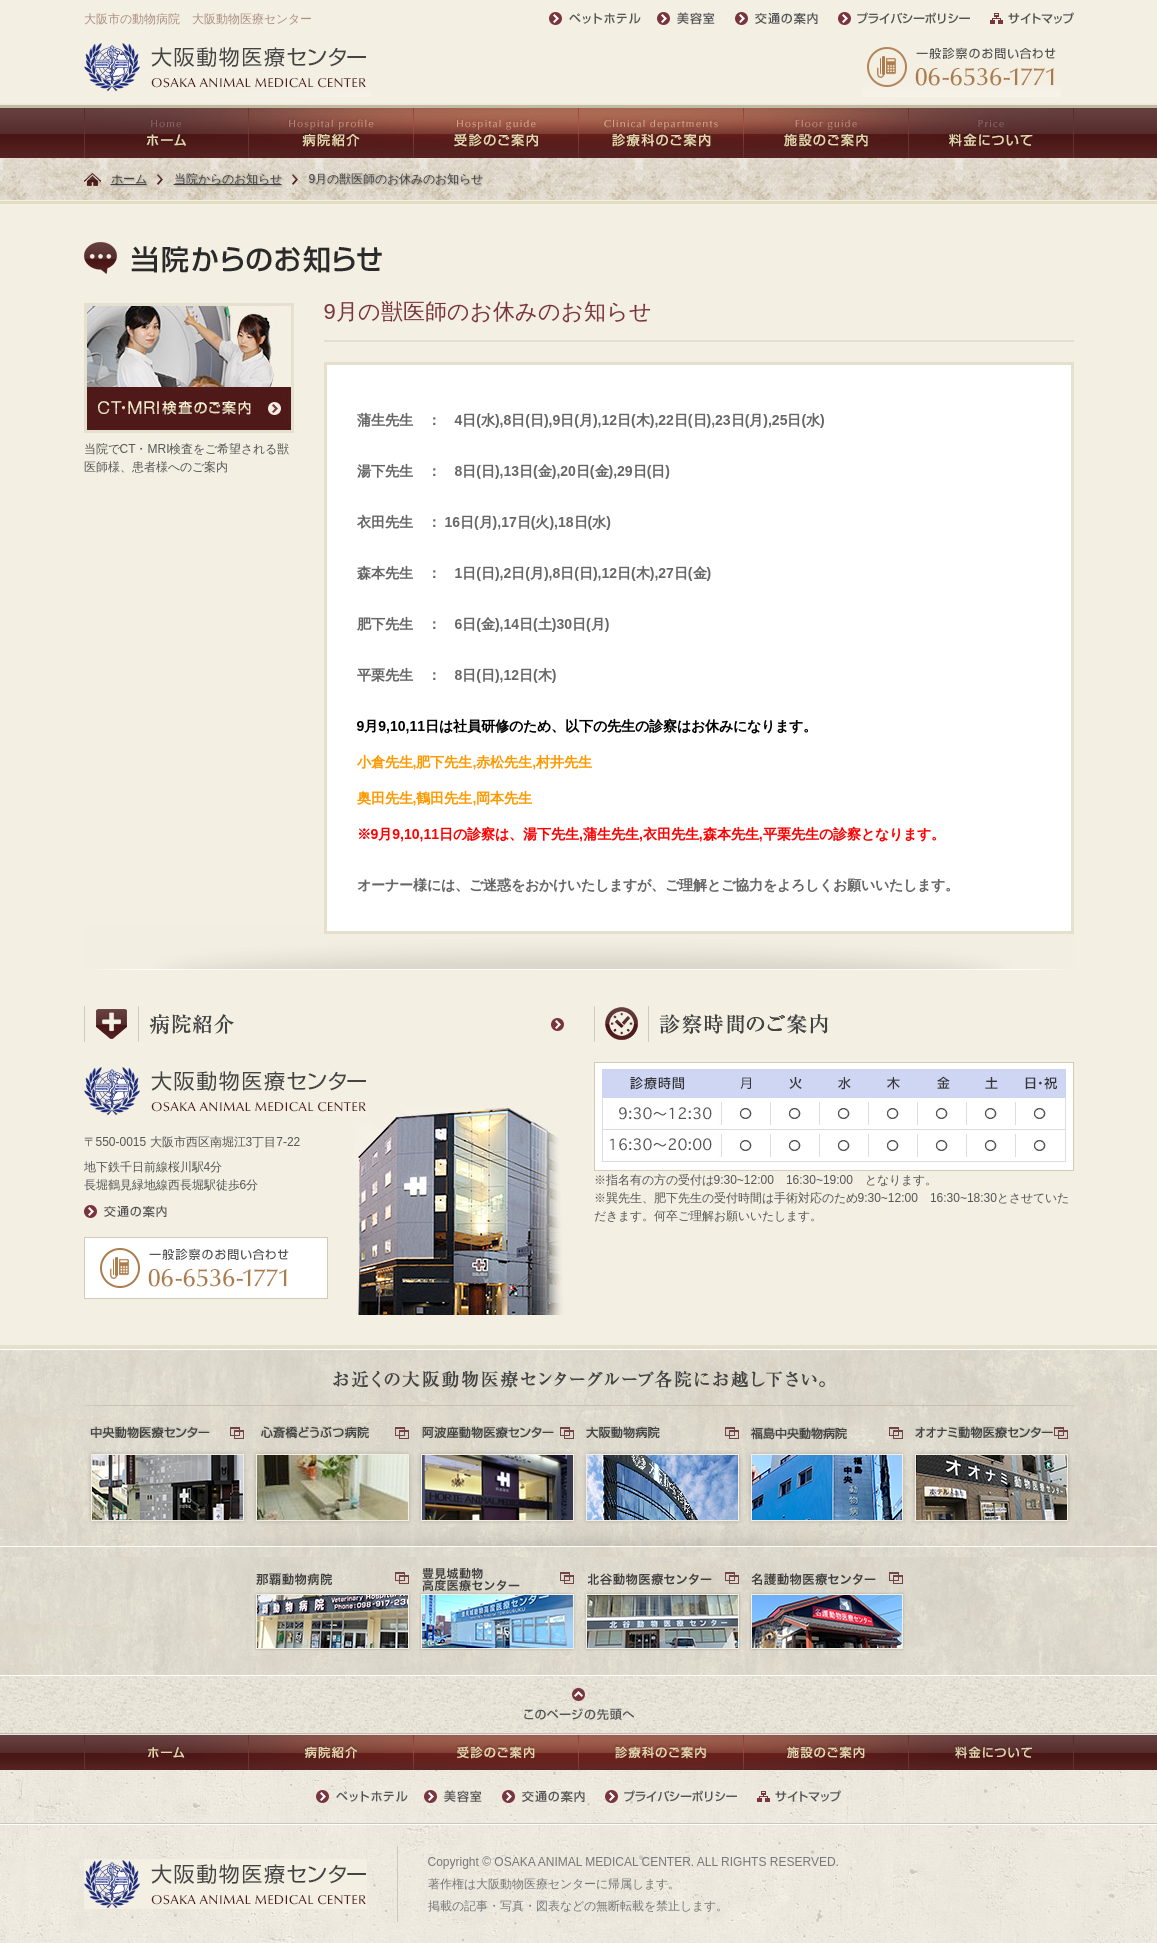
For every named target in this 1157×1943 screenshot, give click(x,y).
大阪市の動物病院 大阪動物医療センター (198, 19)
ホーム (129, 179)
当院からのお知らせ (228, 179)
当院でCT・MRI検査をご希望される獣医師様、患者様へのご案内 (189, 388)
